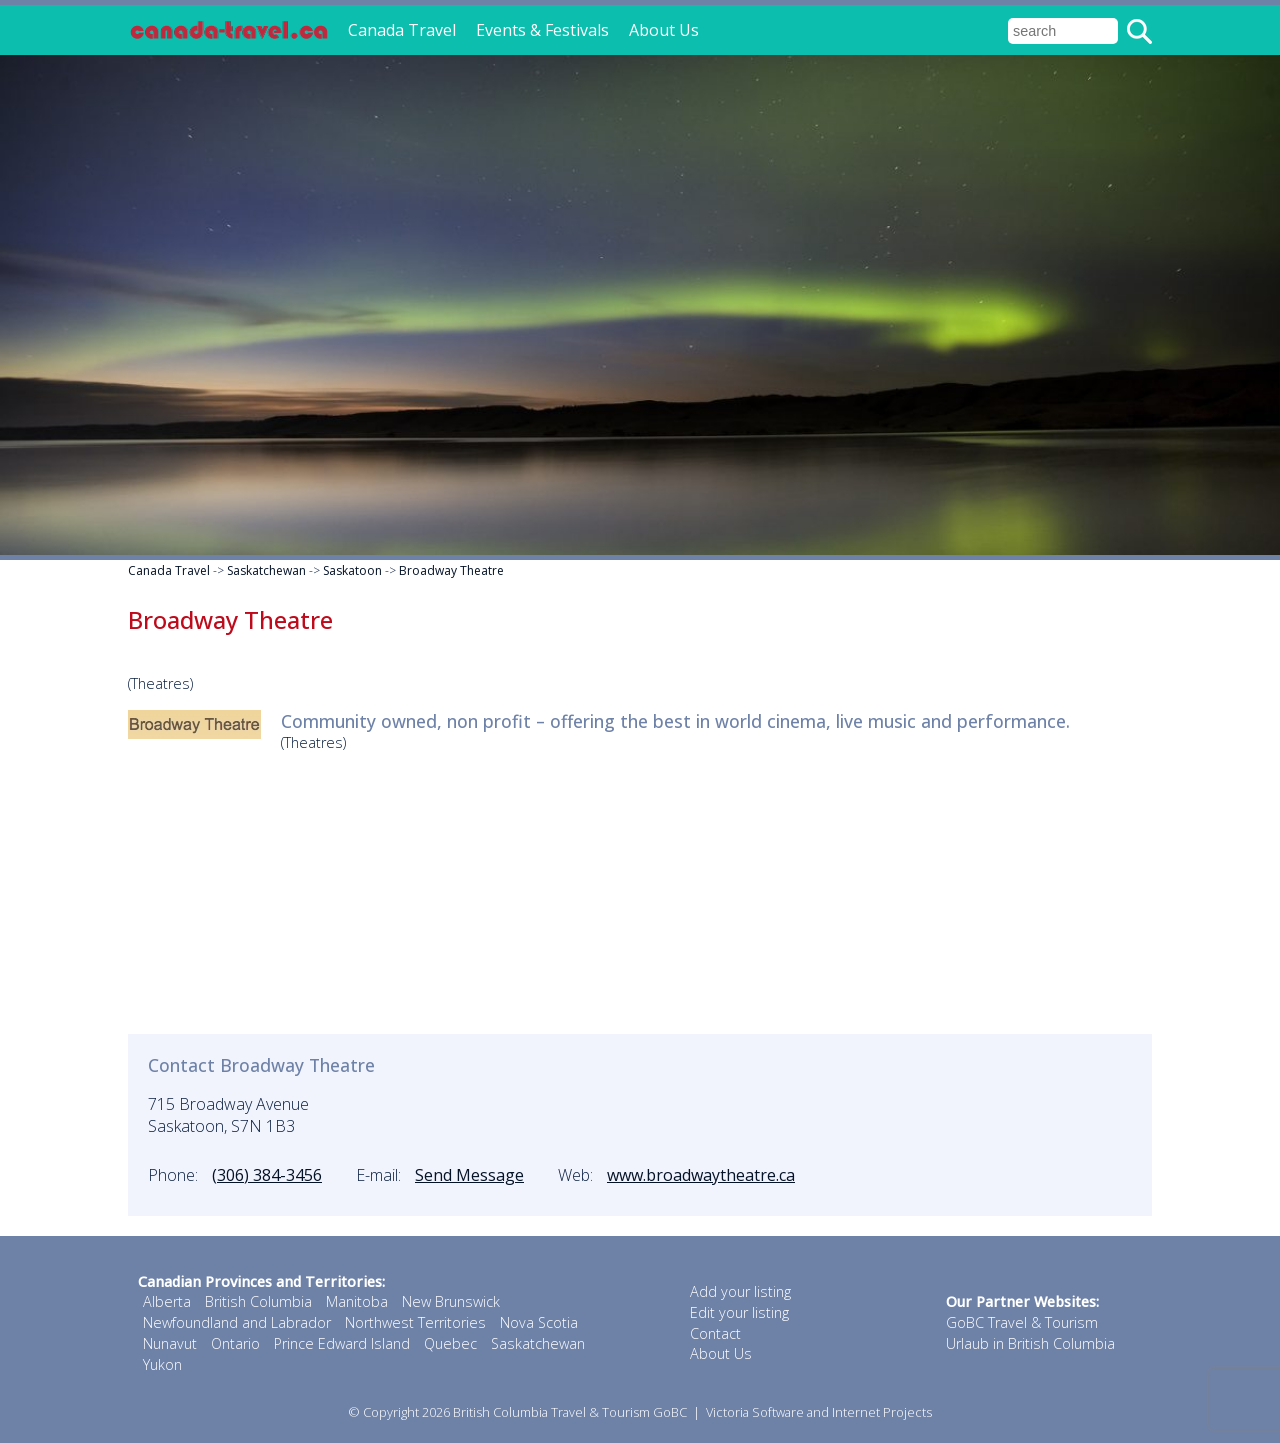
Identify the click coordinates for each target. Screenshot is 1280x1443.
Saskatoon (352, 570)
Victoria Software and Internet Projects (819, 1412)
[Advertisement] (640, 894)
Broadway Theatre (451, 570)
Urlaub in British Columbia (1030, 1343)
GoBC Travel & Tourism (1022, 1322)
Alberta (167, 1301)
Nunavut (170, 1343)
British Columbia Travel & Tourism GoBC (570, 1412)
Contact (715, 1333)
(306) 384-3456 (267, 1175)
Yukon (162, 1364)
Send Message (469, 1175)
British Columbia (258, 1301)
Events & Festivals (542, 30)
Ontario (235, 1343)
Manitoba (357, 1301)
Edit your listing (739, 1312)
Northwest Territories (415, 1322)
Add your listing (740, 1291)
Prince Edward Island (342, 1343)
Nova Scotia (539, 1322)
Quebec (450, 1343)
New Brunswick (451, 1301)
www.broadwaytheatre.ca (701, 1175)
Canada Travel (402, 30)
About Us (664, 30)
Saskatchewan (266, 570)
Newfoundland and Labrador (237, 1322)
